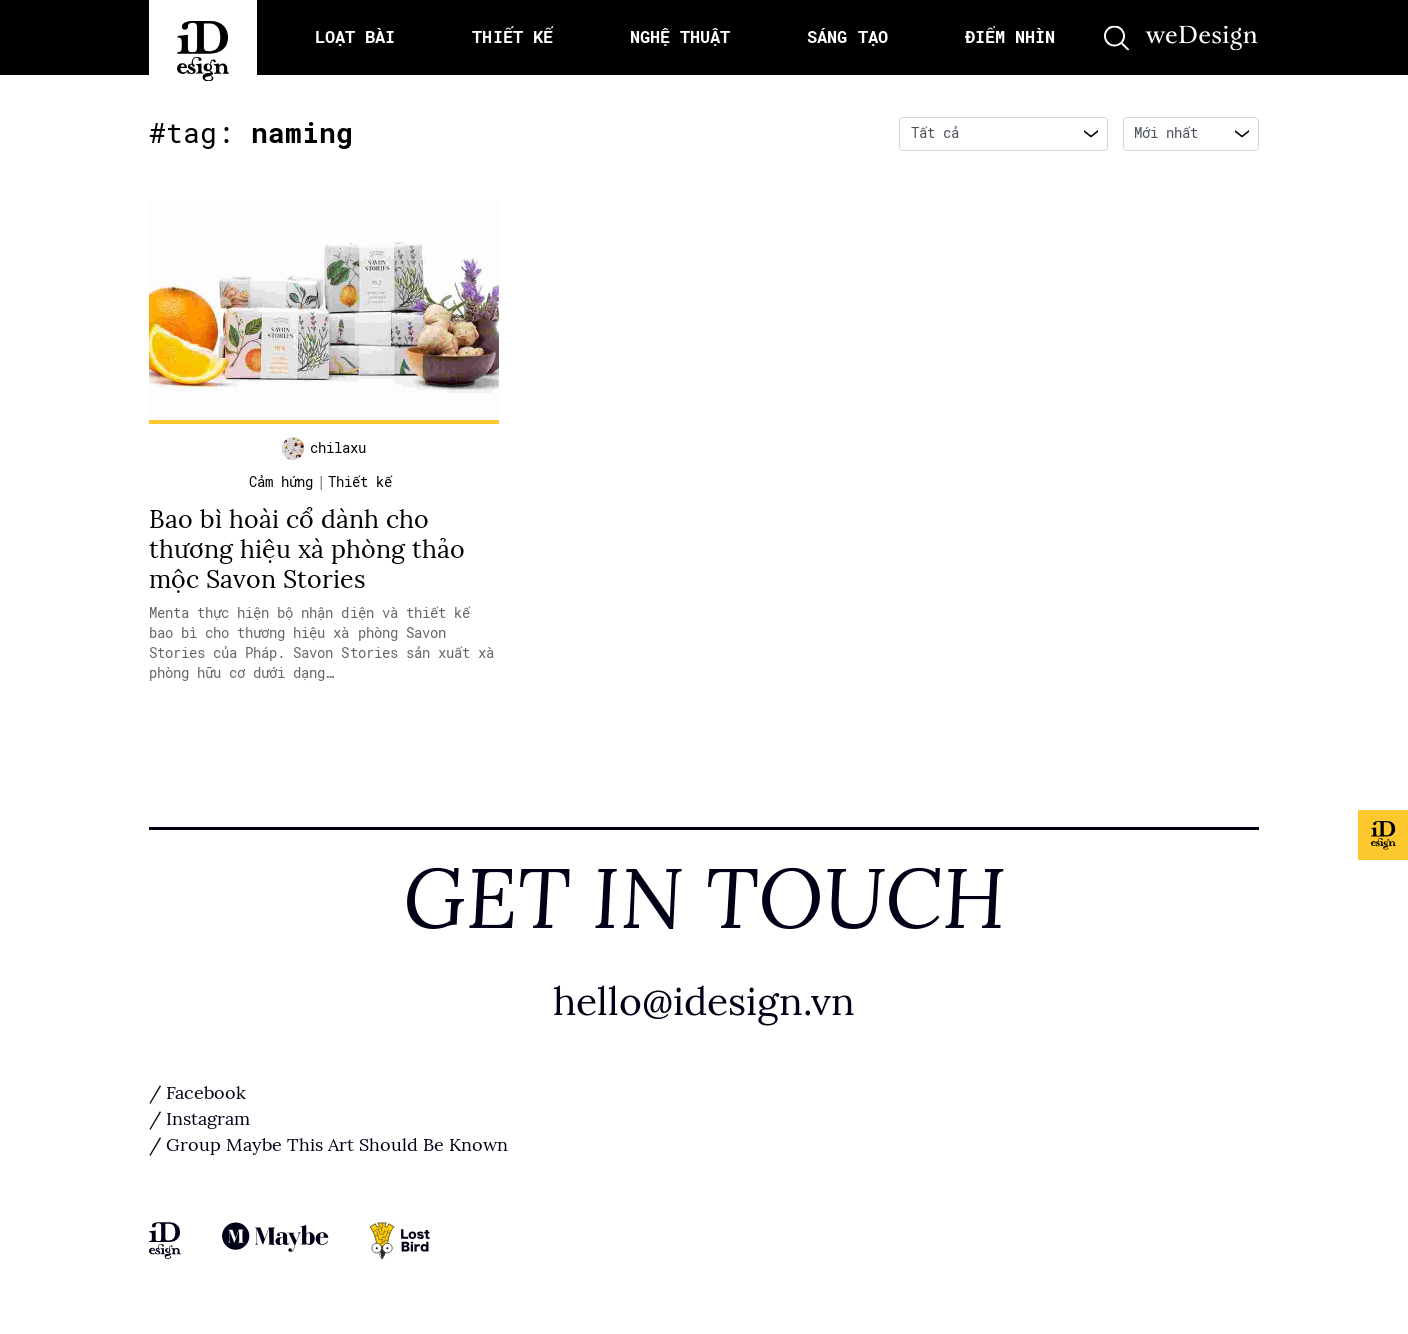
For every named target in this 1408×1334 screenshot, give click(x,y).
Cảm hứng (281, 482)
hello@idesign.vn (704, 1001)
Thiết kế (360, 482)
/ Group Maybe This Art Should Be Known (328, 1145)
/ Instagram (199, 1119)
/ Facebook (197, 1093)
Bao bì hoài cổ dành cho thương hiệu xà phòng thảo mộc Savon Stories (307, 549)
